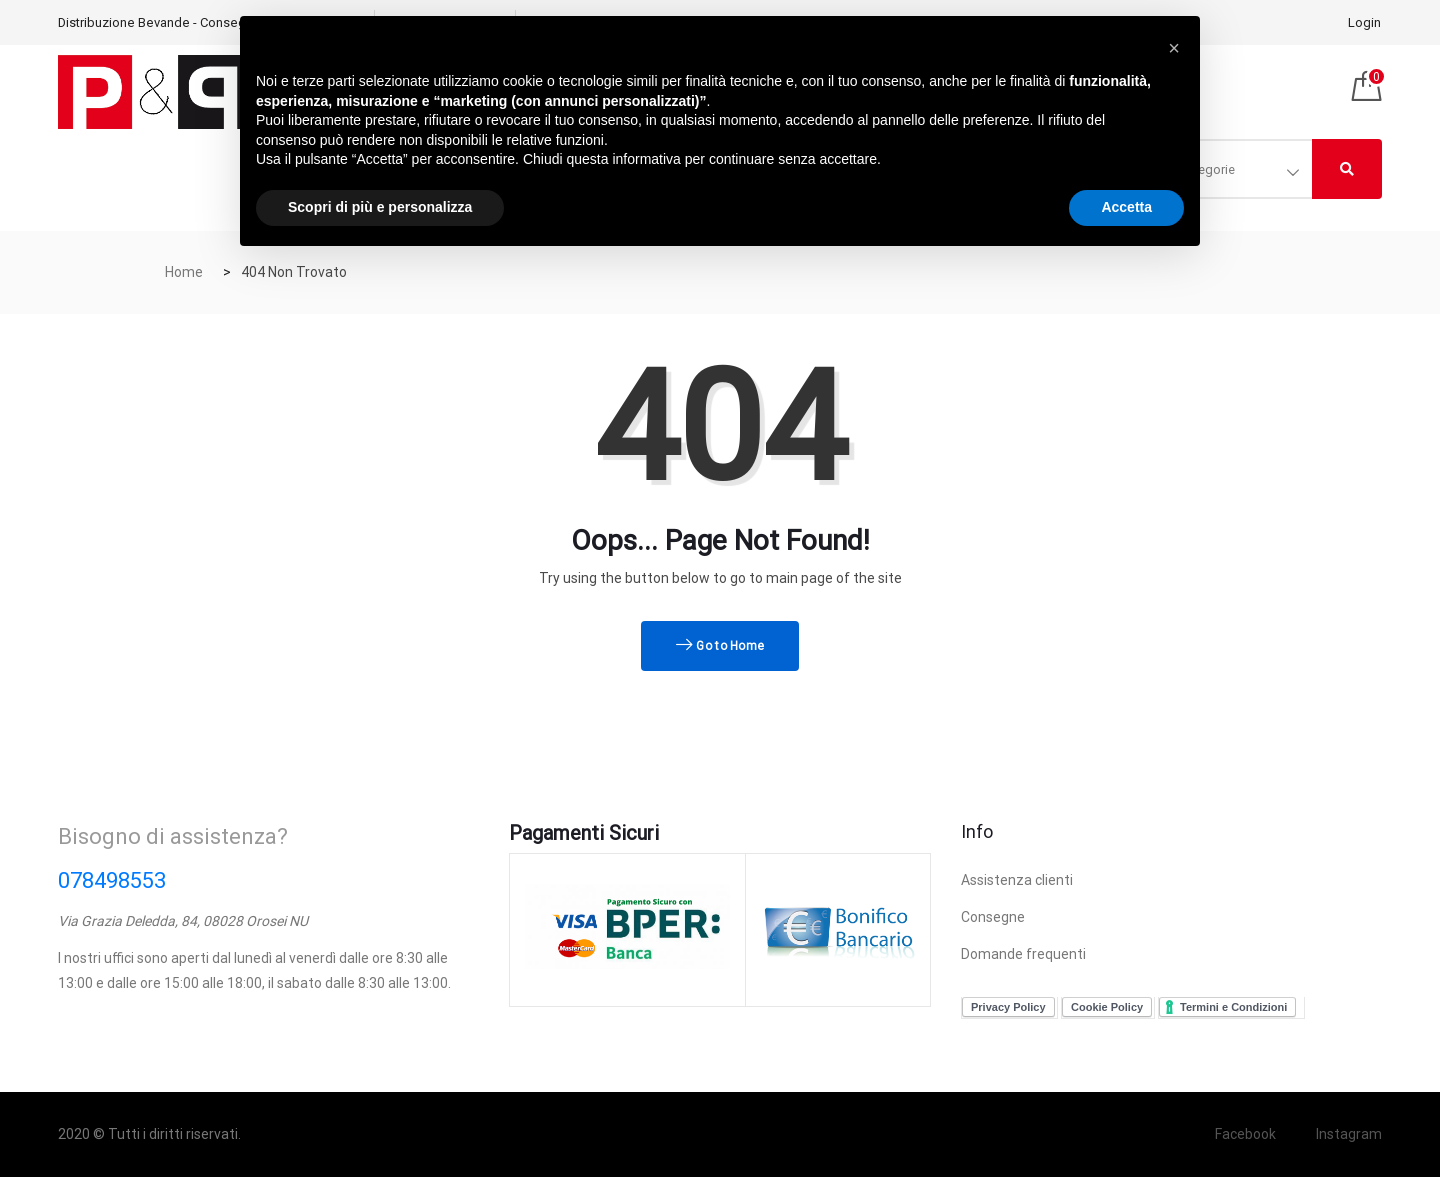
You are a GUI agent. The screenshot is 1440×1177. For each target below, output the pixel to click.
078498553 (112, 880)
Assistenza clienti (1017, 880)
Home (184, 272)
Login (1364, 22)
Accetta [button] (1126, 207)
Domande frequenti (1023, 954)
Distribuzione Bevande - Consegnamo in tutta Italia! (206, 22)
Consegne (993, 917)
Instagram (1349, 1134)
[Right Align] (1347, 169)
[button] (1174, 48)
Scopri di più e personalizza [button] (380, 207)
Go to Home (720, 646)
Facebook (1245, 1134)
